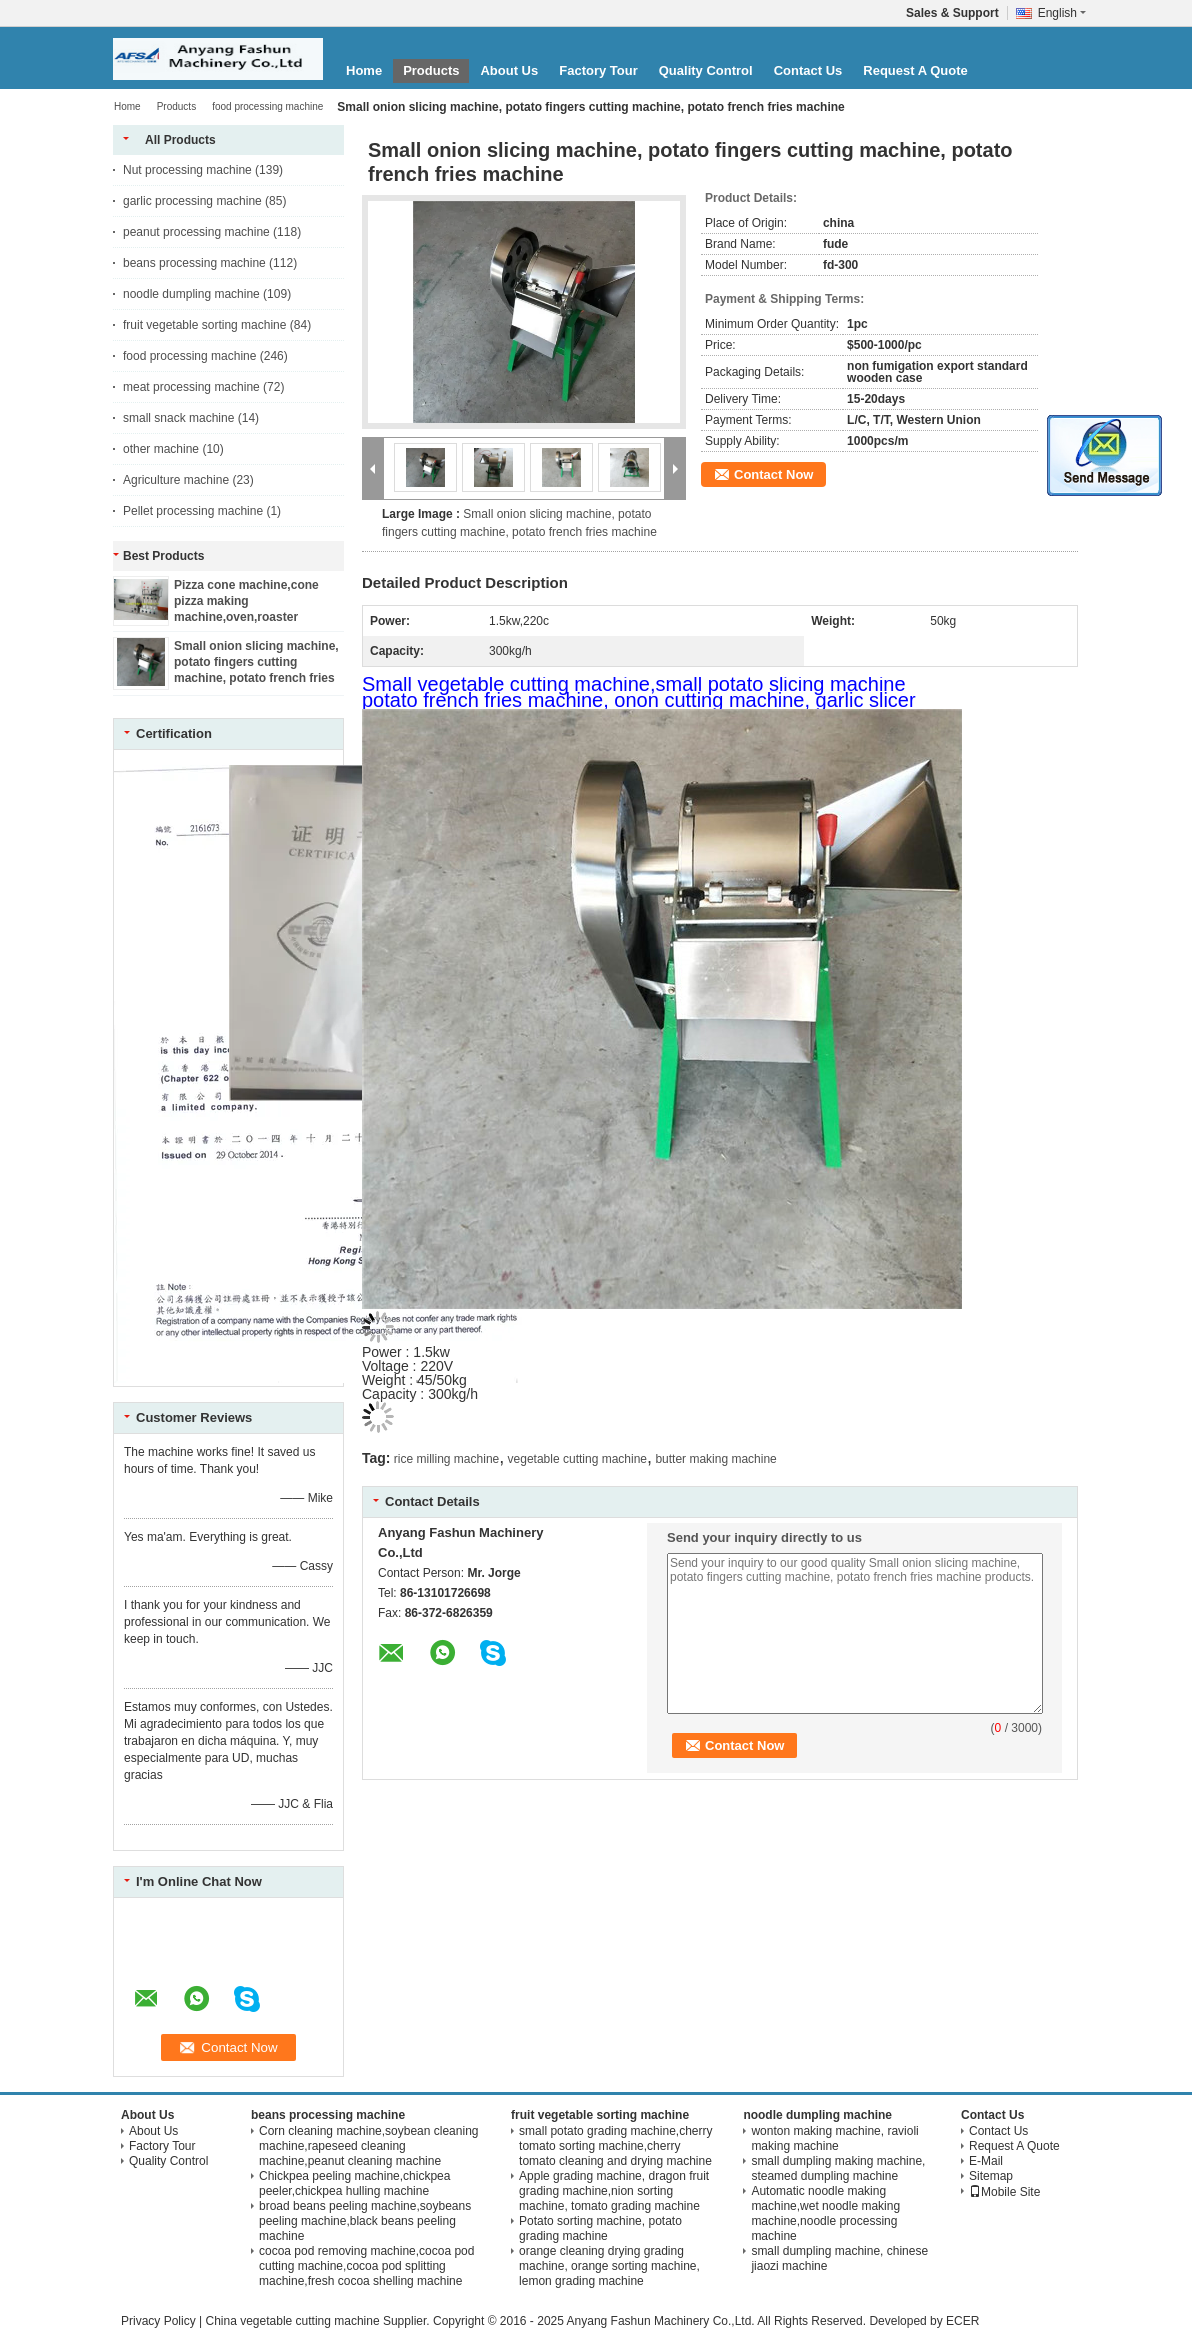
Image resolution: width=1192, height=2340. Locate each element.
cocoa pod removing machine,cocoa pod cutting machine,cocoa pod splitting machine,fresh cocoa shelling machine (366, 2266)
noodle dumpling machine (191, 294)
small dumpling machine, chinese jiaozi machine (839, 2258)
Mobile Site (1004, 2192)
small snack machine (178, 418)
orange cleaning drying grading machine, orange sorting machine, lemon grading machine (609, 2266)
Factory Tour (598, 70)
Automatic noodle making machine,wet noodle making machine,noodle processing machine (825, 2213)
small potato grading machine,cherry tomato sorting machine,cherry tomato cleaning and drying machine (615, 2146)
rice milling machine (446, 1459)
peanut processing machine (196, 232)
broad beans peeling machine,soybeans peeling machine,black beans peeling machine (365, 2221)
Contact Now (773, 474)
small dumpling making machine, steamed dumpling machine (838, 2168)
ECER (962, 2321)
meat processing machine (191, 387)
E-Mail (986, 2161)
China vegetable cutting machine (292, 2321)
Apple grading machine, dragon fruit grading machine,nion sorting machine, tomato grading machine (614, 2191)
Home (364, 70)
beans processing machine (194, 263)
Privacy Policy (158, 2321)
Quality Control (706, 70)
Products (431, 70)
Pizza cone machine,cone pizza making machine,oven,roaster (246, 601)
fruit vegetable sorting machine (204, 325)
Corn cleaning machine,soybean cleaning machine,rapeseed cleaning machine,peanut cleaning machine (368, 2146)
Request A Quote (915, 70)
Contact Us (808, 70)
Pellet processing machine (193, 511)
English (1062, 13)
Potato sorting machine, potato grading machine (600, 2228)
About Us (509, 70)
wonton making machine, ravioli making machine (834, 2138)
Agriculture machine (176, 480)
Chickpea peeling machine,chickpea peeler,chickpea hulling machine (354, 2183)
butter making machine (715, 1459)
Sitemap (991, 2176)
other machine (161, 449)
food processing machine (267, 106)
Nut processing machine (187, 170)
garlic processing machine (192, 201)
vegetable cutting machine (577, 1459)
